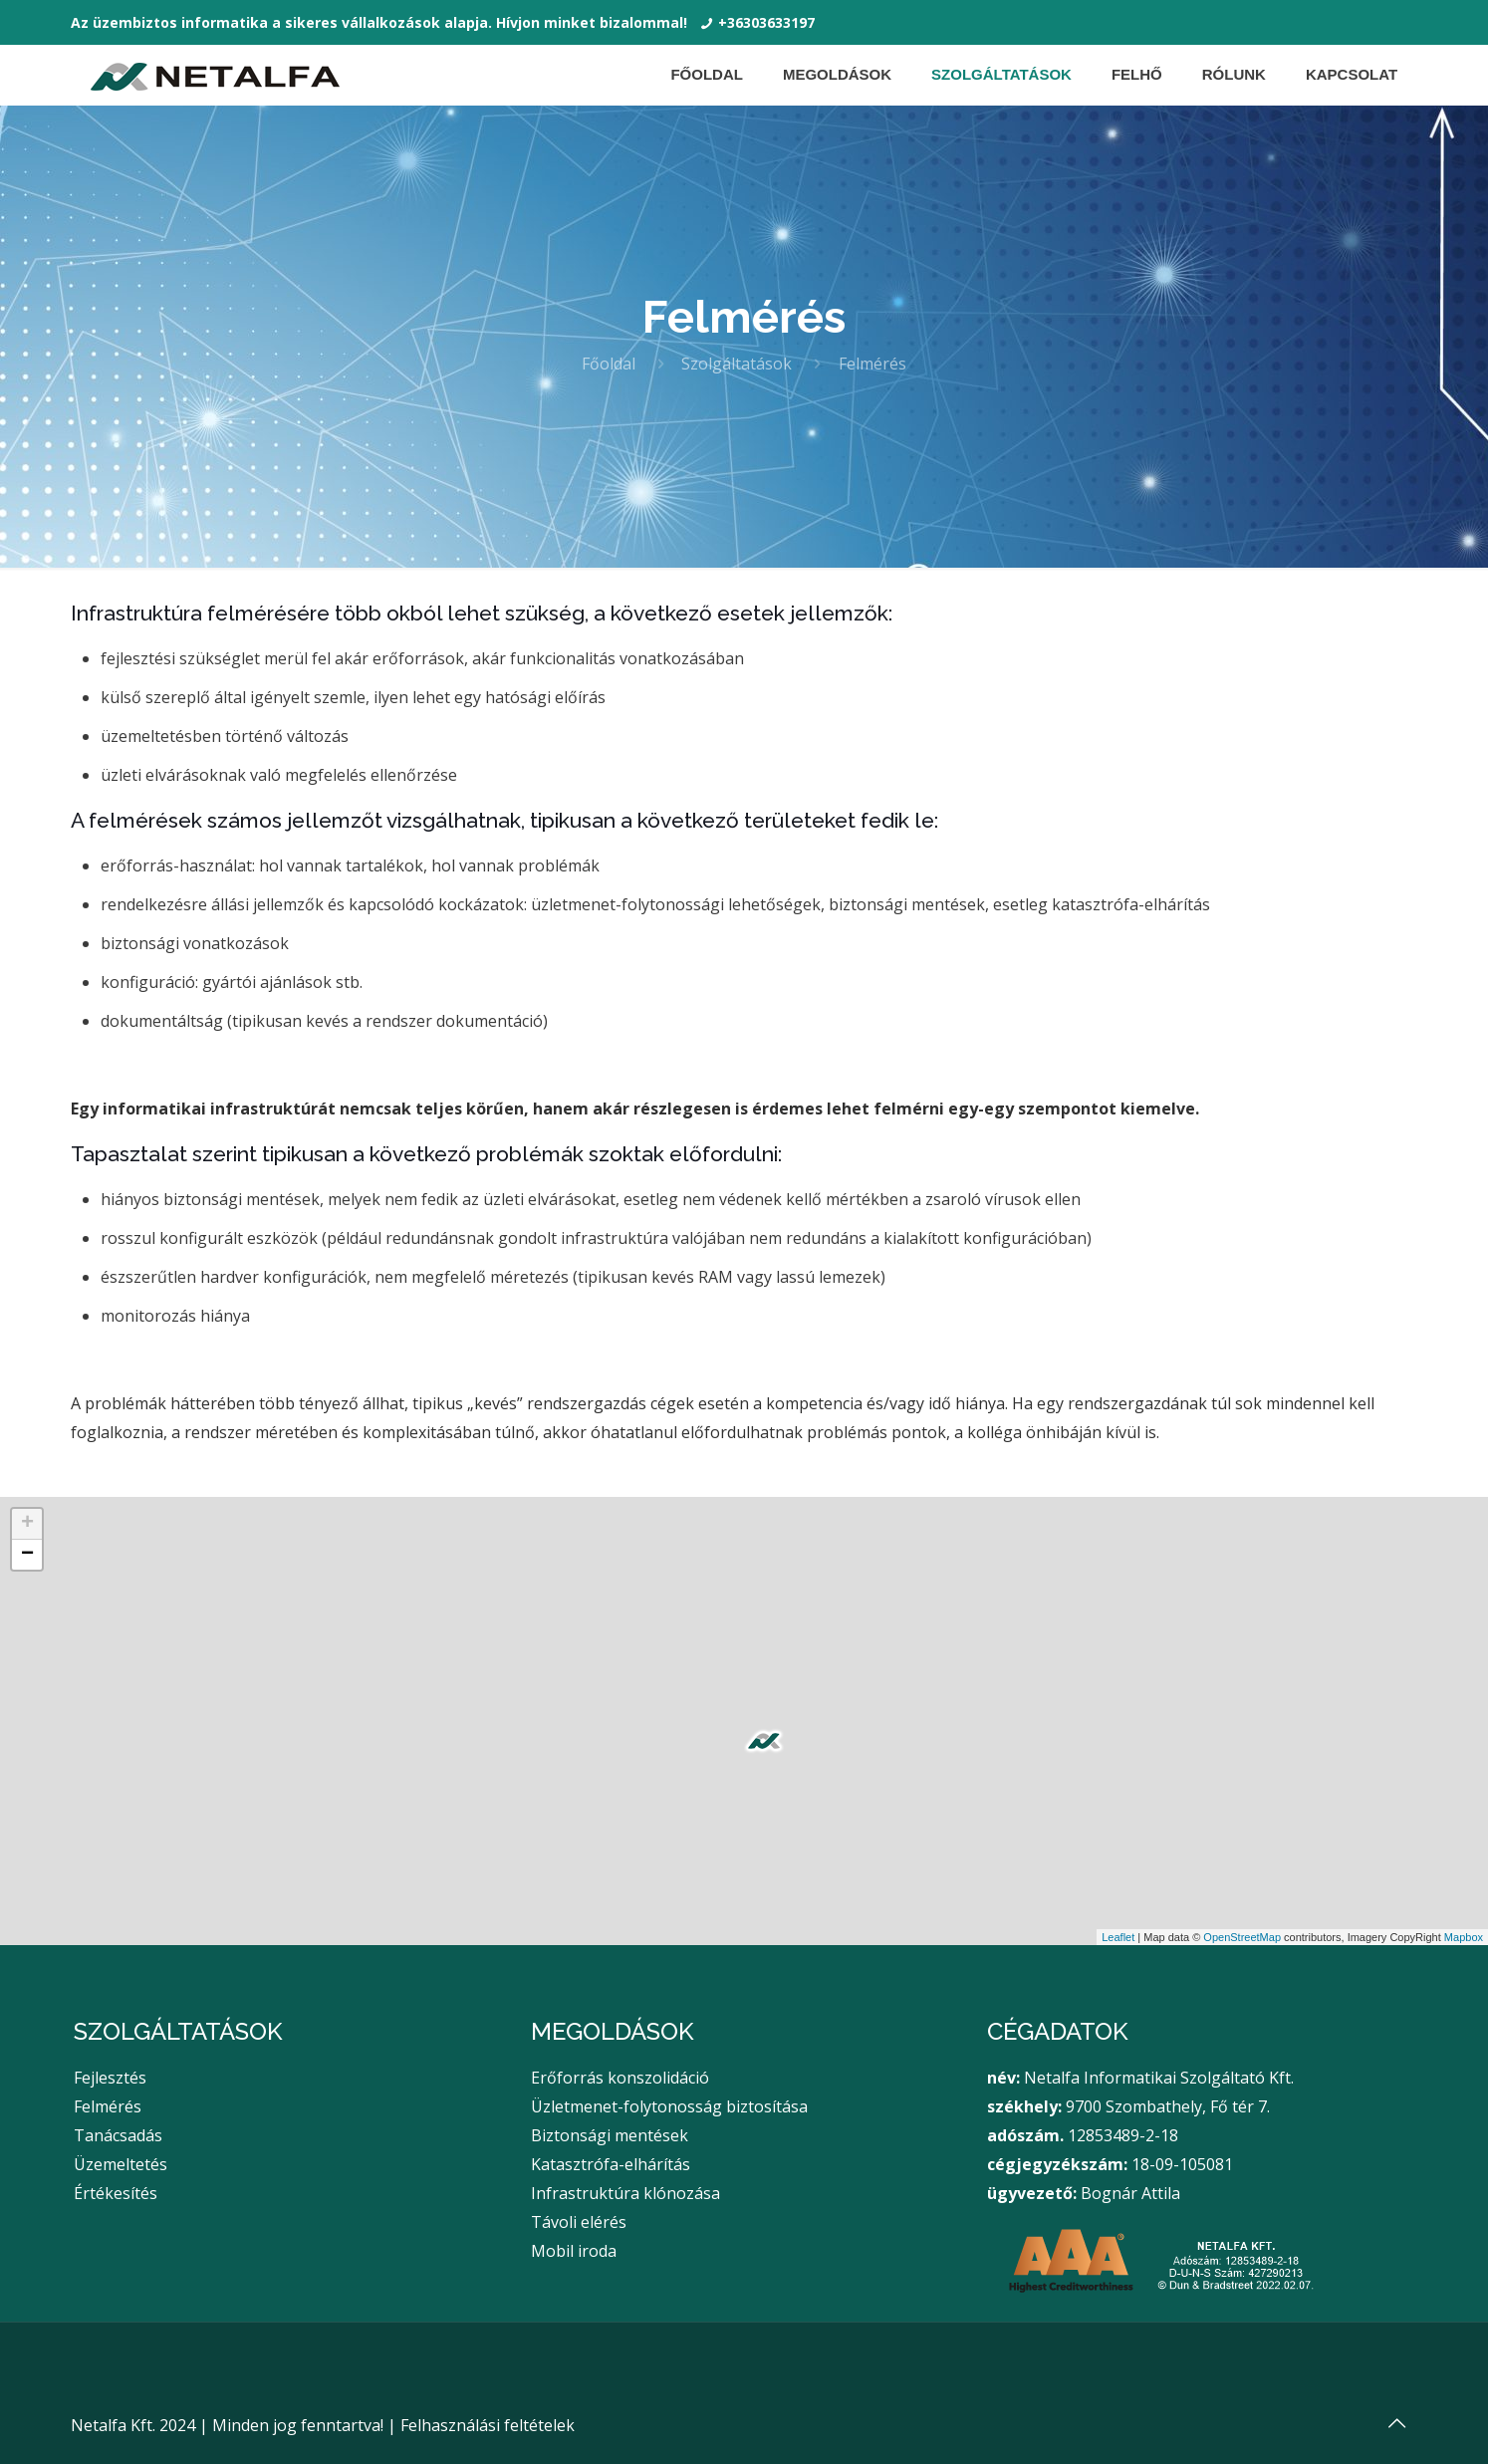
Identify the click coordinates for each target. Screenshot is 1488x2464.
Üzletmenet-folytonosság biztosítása (669, 2106)
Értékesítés (115, 2193)
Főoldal (608, 363)
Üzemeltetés (120, 2164)
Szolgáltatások (736, 363)
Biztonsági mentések (609, 2135)
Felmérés (107, 2106)
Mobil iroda (574, 2251)
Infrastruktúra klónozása (625, 2193)
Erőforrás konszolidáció (620, 2078)
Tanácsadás (118, 2135)
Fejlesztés (110, 2078)
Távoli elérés (578, 2222)
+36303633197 (766, 22)
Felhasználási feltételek (487, 2425)
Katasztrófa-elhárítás (610, 2164)
